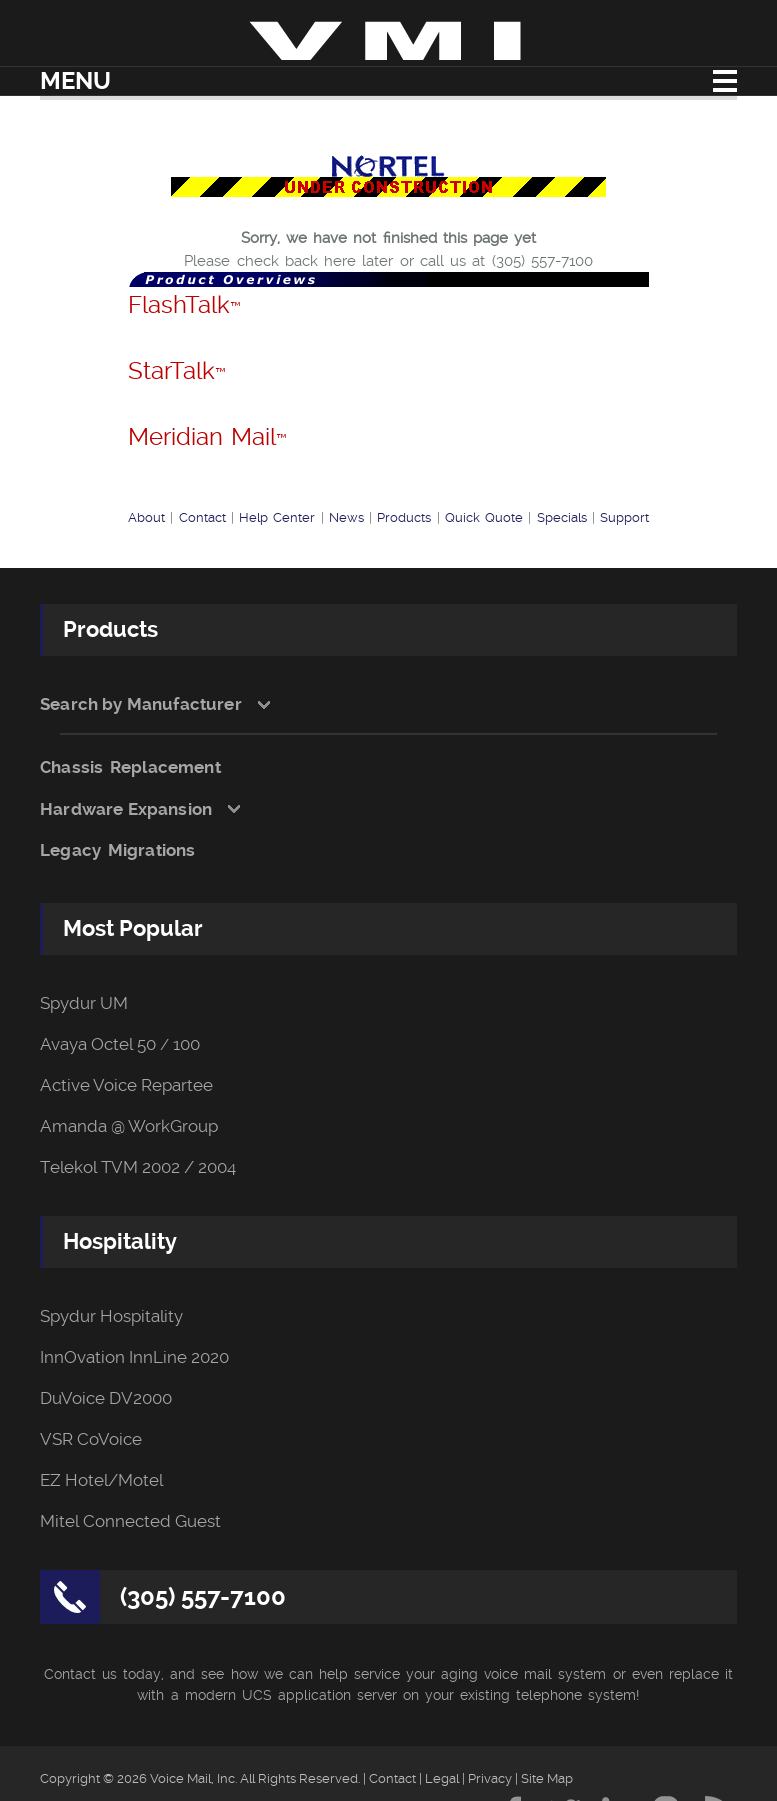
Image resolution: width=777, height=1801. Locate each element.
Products (404, 517)
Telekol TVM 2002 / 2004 (138, 1167)
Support (624, 517)
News (346, 517)
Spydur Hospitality (111, 1316)
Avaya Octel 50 (98, 1044)
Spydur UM (84, 1003)
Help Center (277, 517)
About (146, 517)
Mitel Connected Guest (130, 1521)
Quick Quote (484, 517)
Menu (75, 81)
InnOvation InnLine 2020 (134, 1357)
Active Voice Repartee (126, 1085)
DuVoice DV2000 (106, 1398)
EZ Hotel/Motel (101, 1480)
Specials (562, 517)
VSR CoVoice (91, 1439)
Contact (202, 517)
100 (186, 1044)
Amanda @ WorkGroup (129, 1126)
